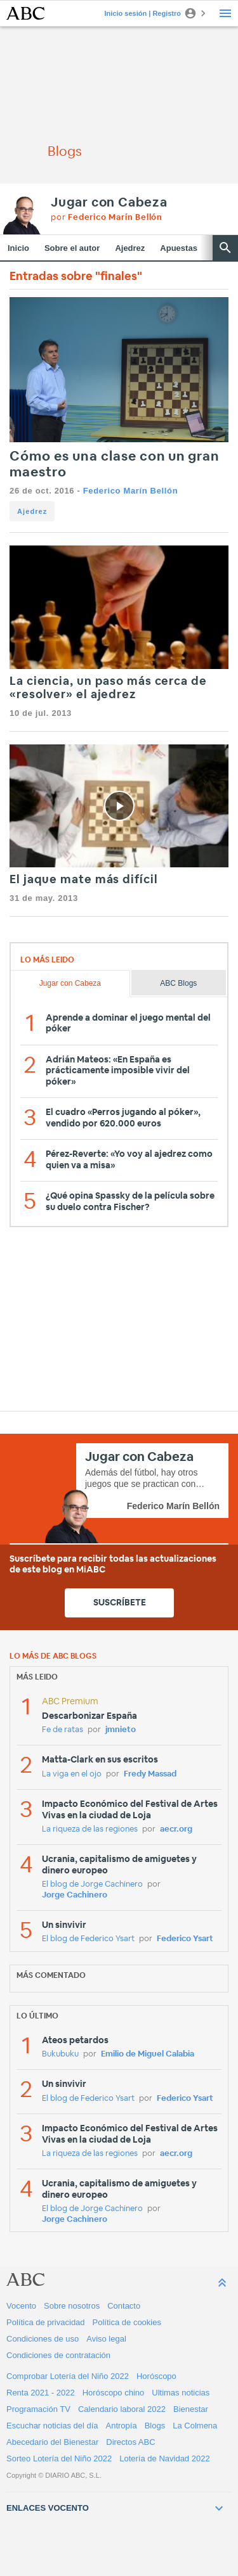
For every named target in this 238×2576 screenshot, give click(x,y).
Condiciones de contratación (58, 2355)
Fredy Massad (150, 1774)
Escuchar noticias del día (52, 2425)
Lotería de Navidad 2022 (164, 2458)
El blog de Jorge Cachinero (92, 1884)
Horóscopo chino (114, 2392)
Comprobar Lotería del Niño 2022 (67, 2376)
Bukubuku (60, 2054)
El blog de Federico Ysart (88, 1939)
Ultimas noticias (180, 2392)
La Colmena (195, 2425)
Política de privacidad (45, 2322)
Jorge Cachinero (74, 1895)
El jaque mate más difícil (84, 880)
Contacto (123, 2306)
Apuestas (178, 248)
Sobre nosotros (72, 2306)
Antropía (121, 2425)
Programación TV (38, 2409)
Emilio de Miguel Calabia (147, 2054)
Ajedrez (130, 248)
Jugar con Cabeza (109, 202)
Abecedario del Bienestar (52, 2442)
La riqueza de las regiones (90, 1829)
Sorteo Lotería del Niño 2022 (59, 2458)
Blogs (155, 2425)
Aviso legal (106, 2338)
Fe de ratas (62, 1730)
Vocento (21, 2306)
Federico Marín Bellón (130, 490)
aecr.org (176, 1829)
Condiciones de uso (42, 2338)
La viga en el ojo (72, 1774)
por (106, 218)
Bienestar (190, 2409)
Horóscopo (156, 2376)
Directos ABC (130, 2442)
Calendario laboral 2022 (122, 2409)
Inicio (18, 248)
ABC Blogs (178, 983)
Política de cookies (127, 2322)
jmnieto (120, 1730)
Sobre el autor (72, 248)
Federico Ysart (185, 1939)
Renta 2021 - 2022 (40, 2392)
